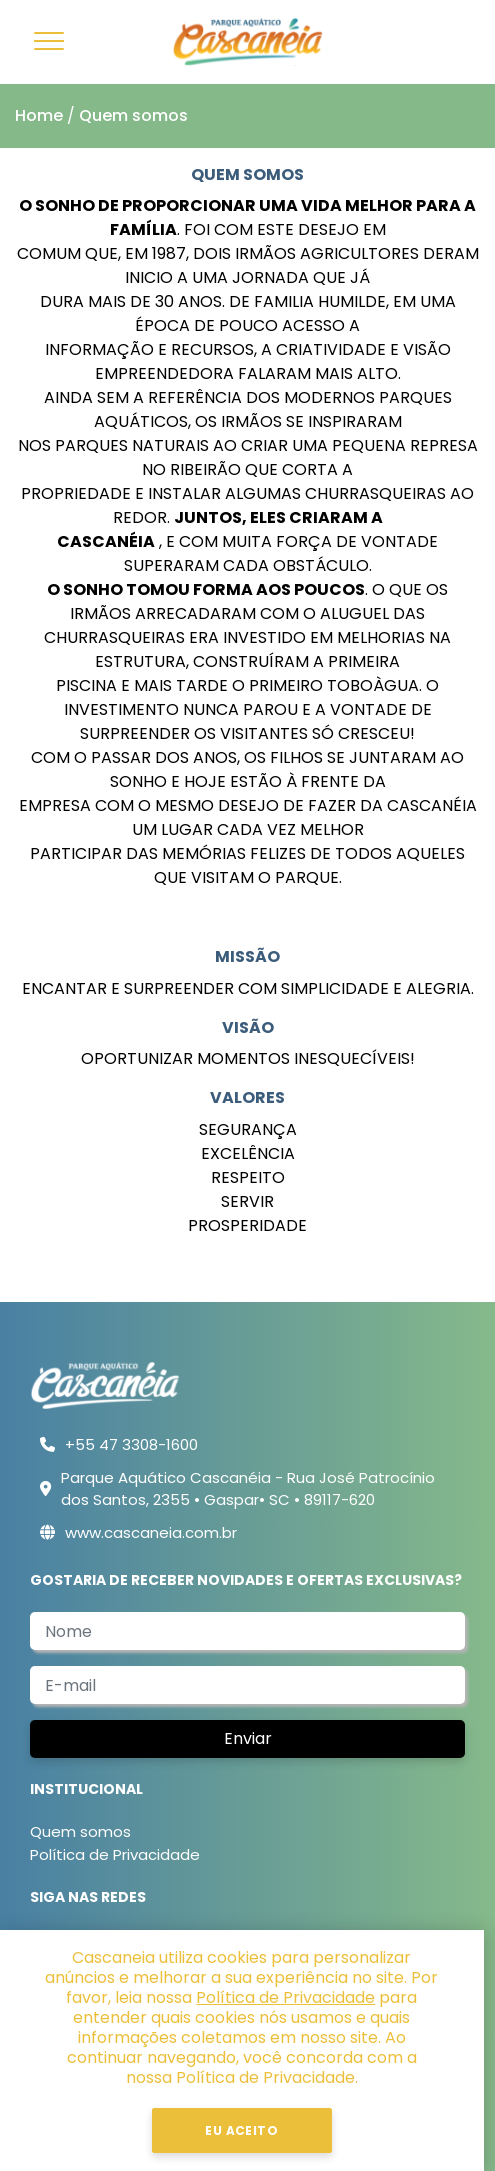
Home (39, 115)
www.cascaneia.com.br (151, 1532)
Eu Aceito (247, 2130)
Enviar (248, 1738)
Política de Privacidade (115, 1854)
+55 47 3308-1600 (131, 1444)
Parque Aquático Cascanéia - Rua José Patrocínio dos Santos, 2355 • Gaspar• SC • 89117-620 (248, 1489)
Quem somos (133, 115)
